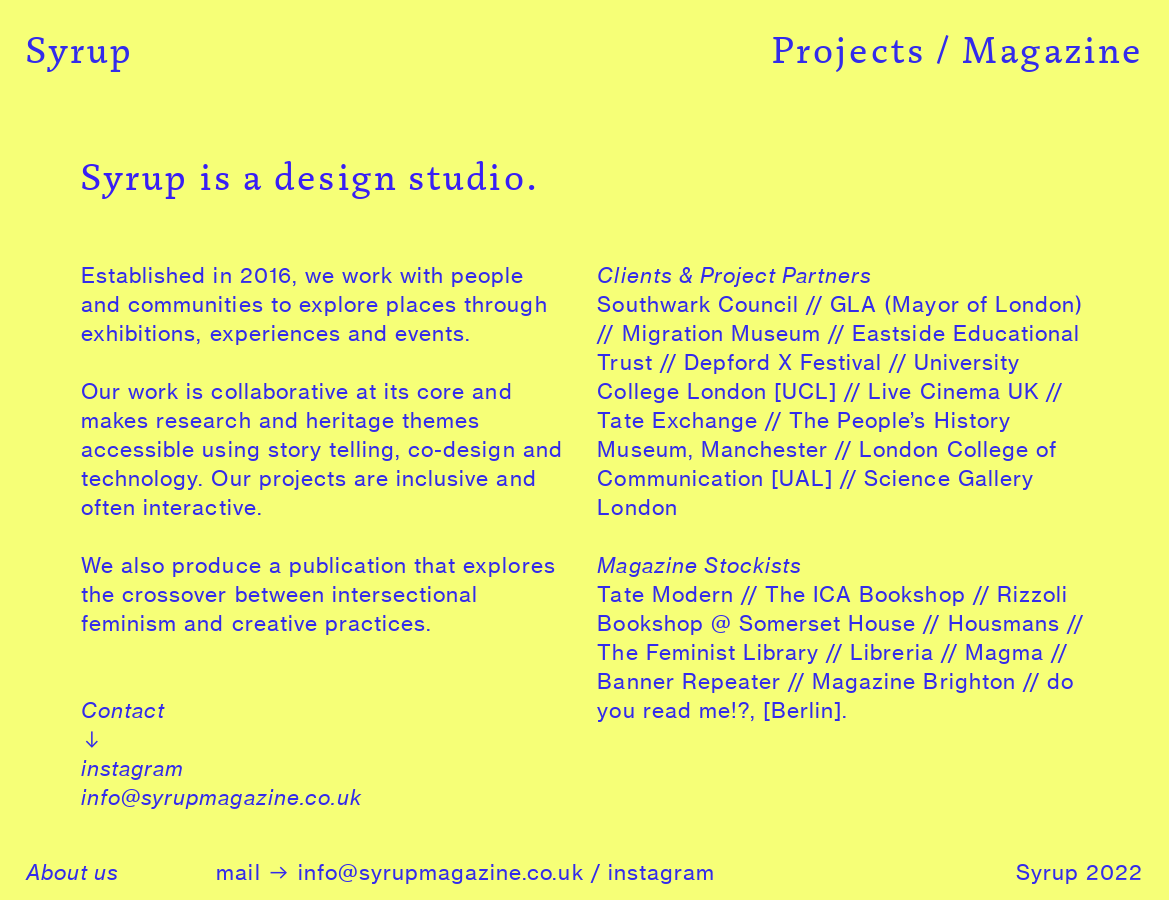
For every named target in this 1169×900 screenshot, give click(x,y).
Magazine (1052, 50)
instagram (132, 768)
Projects (849, 50)
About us (72, 872)
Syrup (80, 50)
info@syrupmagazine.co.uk (221, 797)
